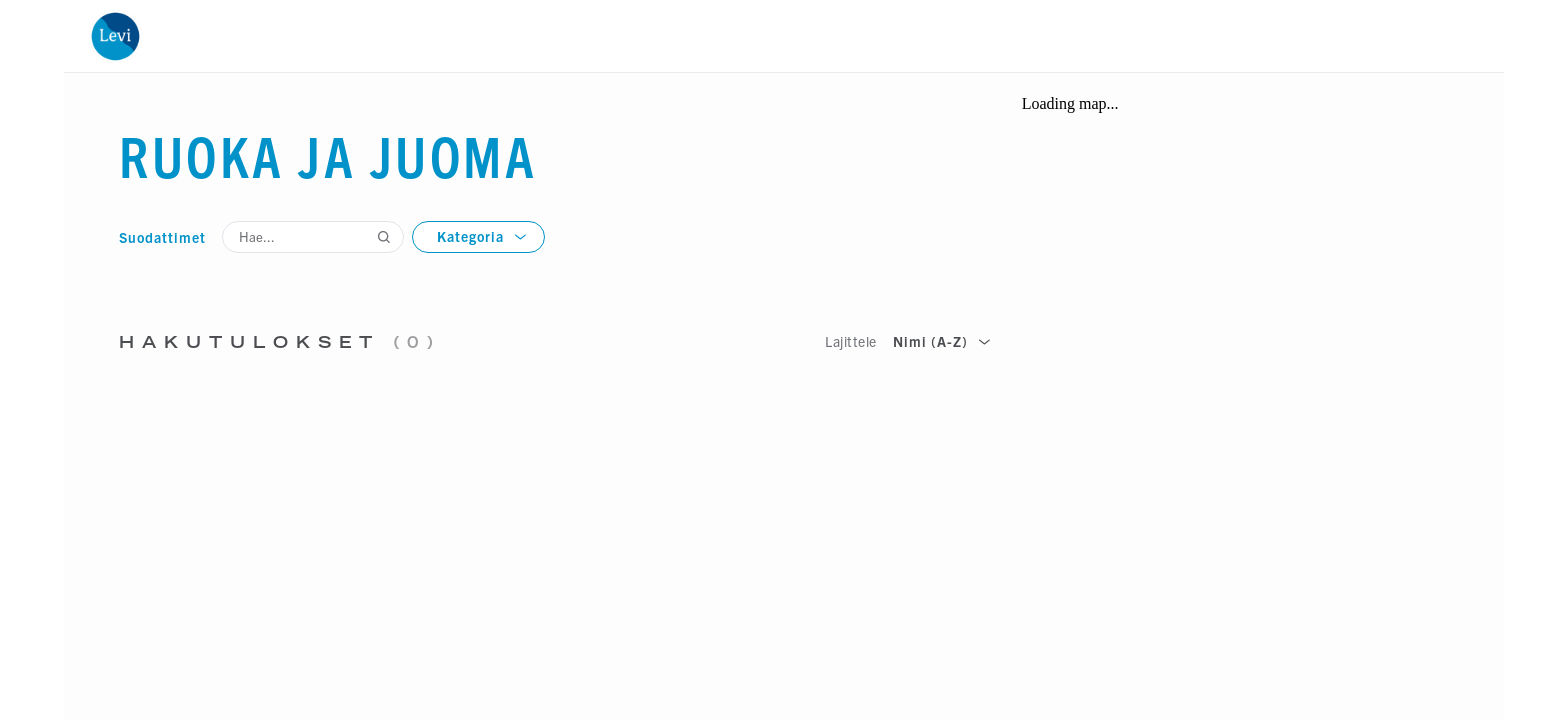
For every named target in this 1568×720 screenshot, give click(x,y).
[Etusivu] (115, 36)
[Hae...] (313, 237)
